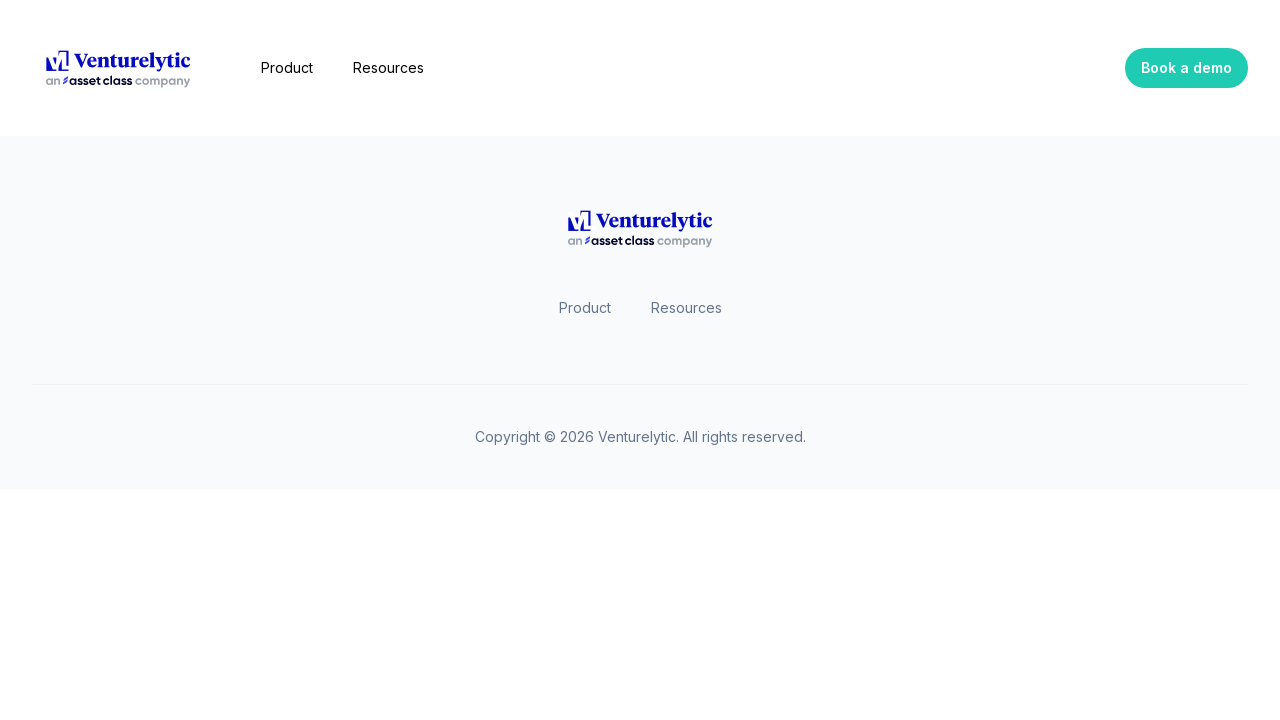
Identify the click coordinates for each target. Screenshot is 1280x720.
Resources (388, 67)
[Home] (118, 68)
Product (287, 67)
